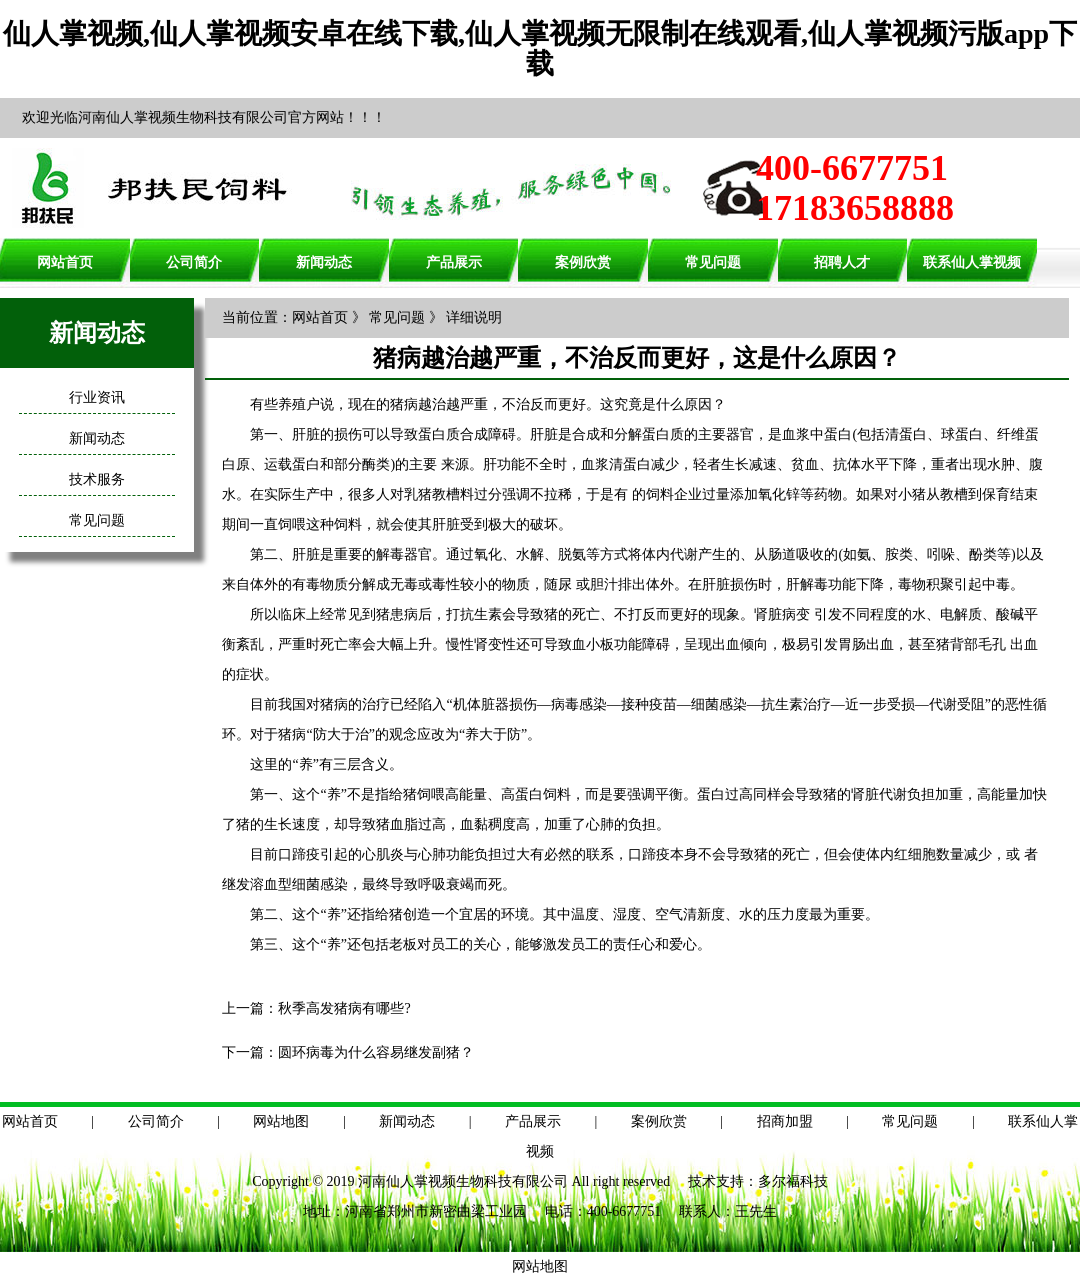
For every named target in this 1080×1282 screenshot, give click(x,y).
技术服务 (97, 479)
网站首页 (65, 262)
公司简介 (194, 262)
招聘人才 (842, 262)
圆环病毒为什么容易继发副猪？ (376, 1052)
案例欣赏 (583, 262)
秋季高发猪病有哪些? (344, 1008)
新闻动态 (324, 262)
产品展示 (454, 262)
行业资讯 (97, 397)
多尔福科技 (793, 1181)
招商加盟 (785, 1121)
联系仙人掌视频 (972, 262)
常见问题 (713, 262)
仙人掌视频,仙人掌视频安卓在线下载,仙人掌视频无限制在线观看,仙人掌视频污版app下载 (540, 48)
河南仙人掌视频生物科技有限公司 (463, 1181)
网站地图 (281, 1121)
